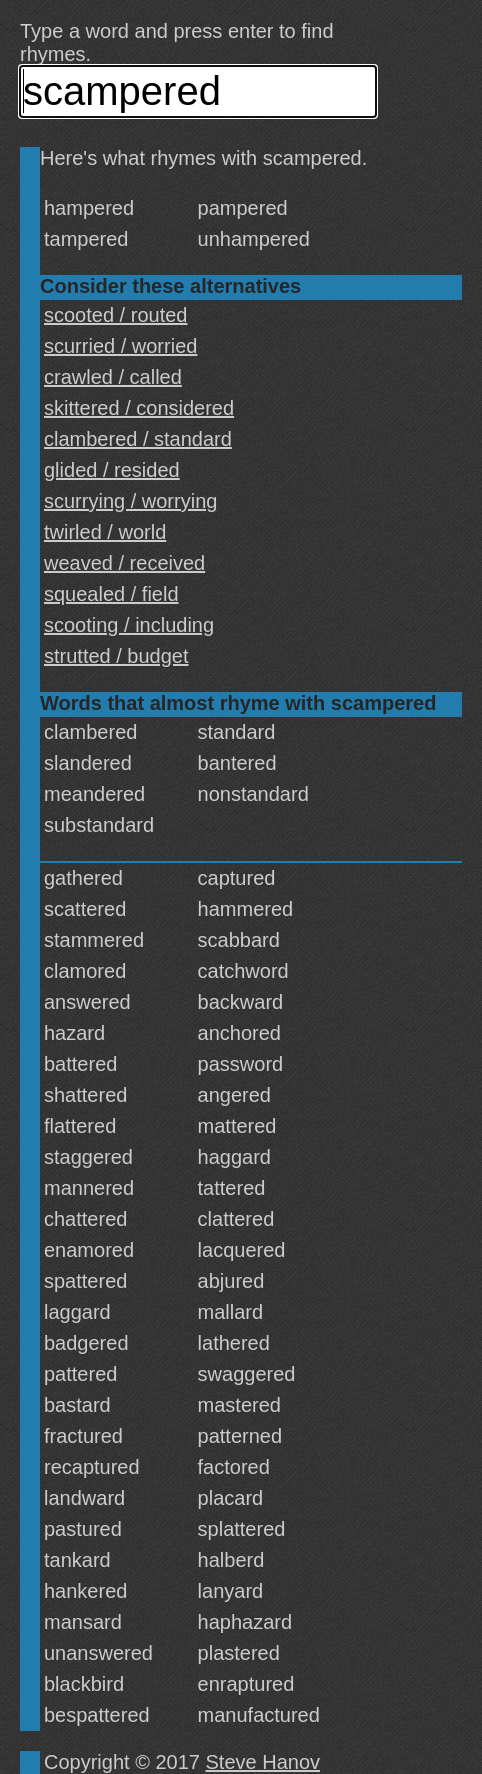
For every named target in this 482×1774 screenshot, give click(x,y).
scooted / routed (115, 315)
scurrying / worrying (130, 501)
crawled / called (113, 377)
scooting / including (129, 625)
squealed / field (111, 594)
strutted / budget (116, 656)
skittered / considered (139, 408)
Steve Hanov (263, 1762)
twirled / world (105, 532)
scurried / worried (120, 346)
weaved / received (124, 563)
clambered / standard (138, 439)
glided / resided (112, 470)
